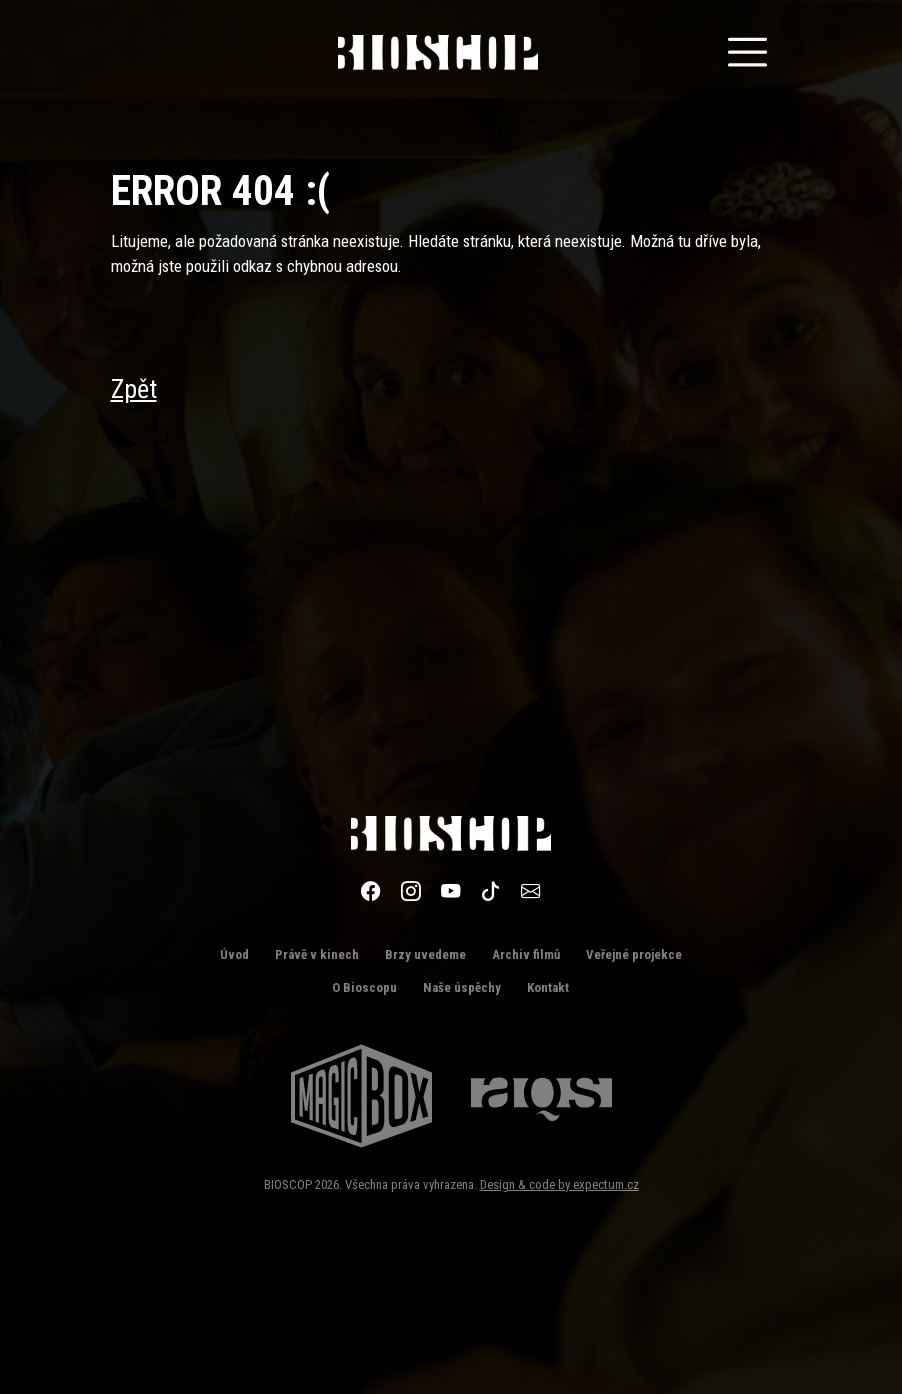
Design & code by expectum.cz (559, 1184)
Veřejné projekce (634, 954)
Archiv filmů (526, 954)
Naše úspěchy (462, 987)
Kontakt (548, 987)
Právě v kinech (317, 954)
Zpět (134, 389)
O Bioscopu (364, 987)
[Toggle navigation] (748, 52)
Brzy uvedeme (425, 954)
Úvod (234, 954)
